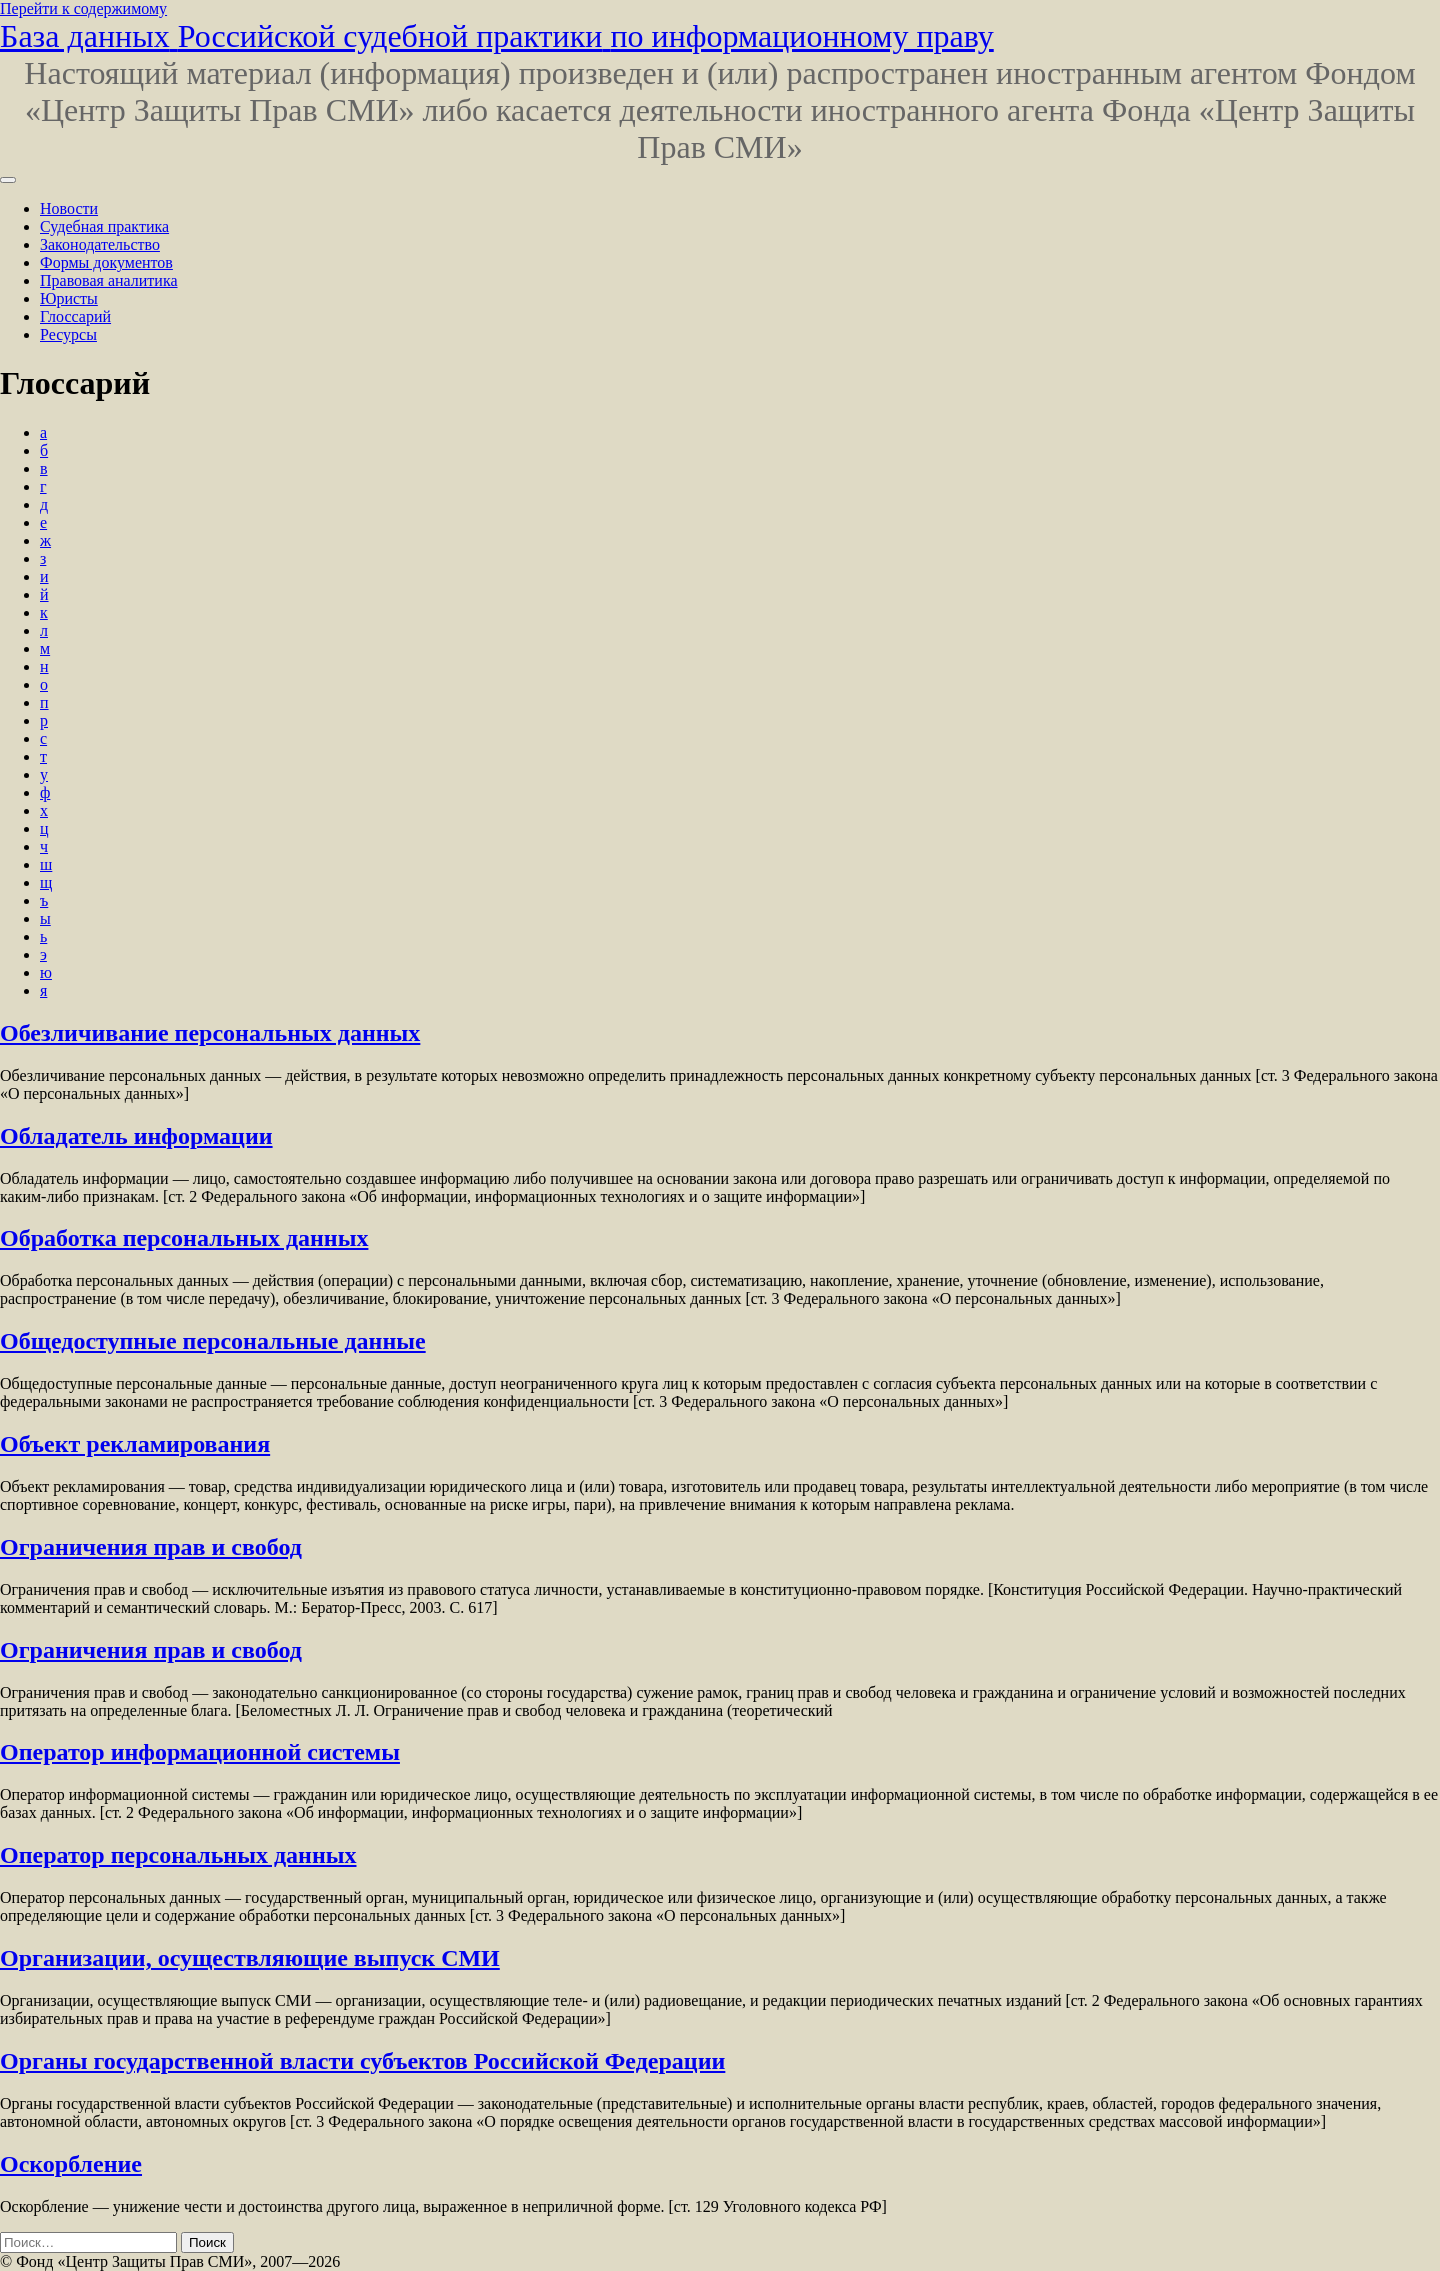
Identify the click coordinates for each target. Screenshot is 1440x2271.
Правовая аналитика (109, 280)
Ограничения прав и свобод (151, 1547)
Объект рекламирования (135, 1444)
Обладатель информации (136, 1136)
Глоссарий (75, 316)
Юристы (69, 298)
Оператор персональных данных (178, 1855)
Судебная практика (104, 226)
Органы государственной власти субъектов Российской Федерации (362, 2061)
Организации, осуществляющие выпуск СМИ (250, 1958)
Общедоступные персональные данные (213, 1341)
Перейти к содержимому (83, 8)
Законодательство (100, 244)
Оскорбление (71, 2164)
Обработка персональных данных (184, 1238)
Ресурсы (68, 334)
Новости (69, 208)
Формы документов (106, 262)
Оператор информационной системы (200, 1752)
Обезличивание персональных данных (210, 1033)
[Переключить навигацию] (8, 180)
